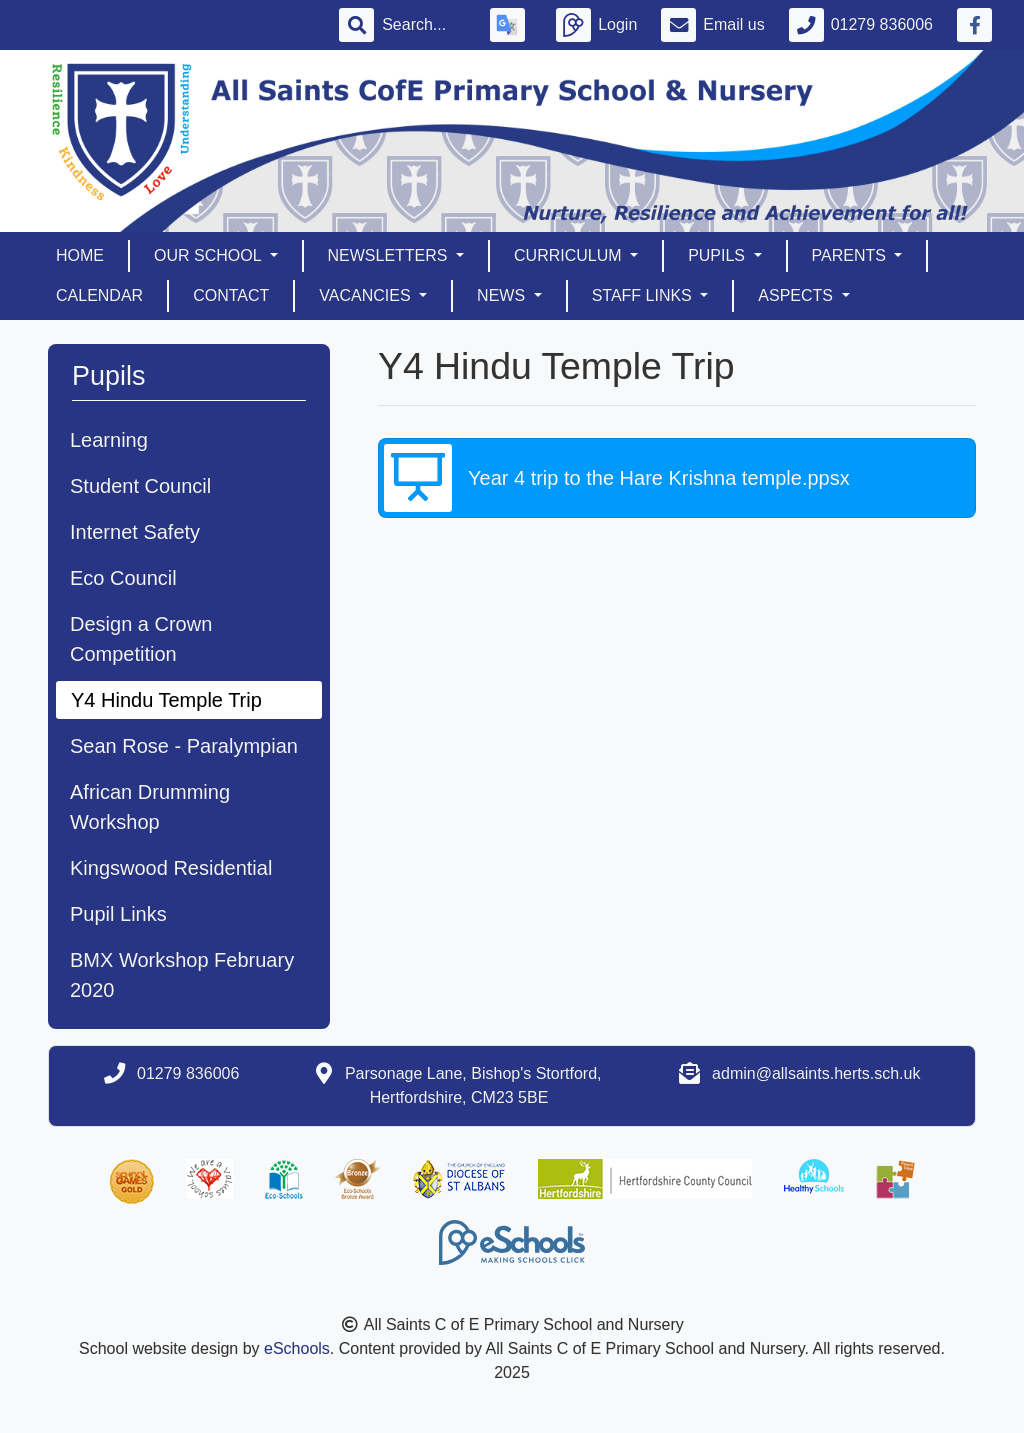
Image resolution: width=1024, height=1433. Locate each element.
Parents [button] (851, 255)
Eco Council (123, 578)
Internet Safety (135, 532)
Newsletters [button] (390, 255)
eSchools (297, 1348)
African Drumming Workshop (150, 807)
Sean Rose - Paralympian (184, 746)
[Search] (424, 25)
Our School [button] (209, 255)
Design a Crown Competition (141, 639)
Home (80, 255)
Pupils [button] (718, 255)
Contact (231, 295)
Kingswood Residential (171, 868)
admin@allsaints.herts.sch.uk (816, 1073)
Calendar (99, 295)
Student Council (140, 486)
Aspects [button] (797, 295)
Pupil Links (118, 914)
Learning (109, 440)
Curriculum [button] (570, 255)
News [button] (503, 295)
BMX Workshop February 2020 (182, 975)
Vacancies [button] (367, 295)
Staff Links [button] (644, 295)
